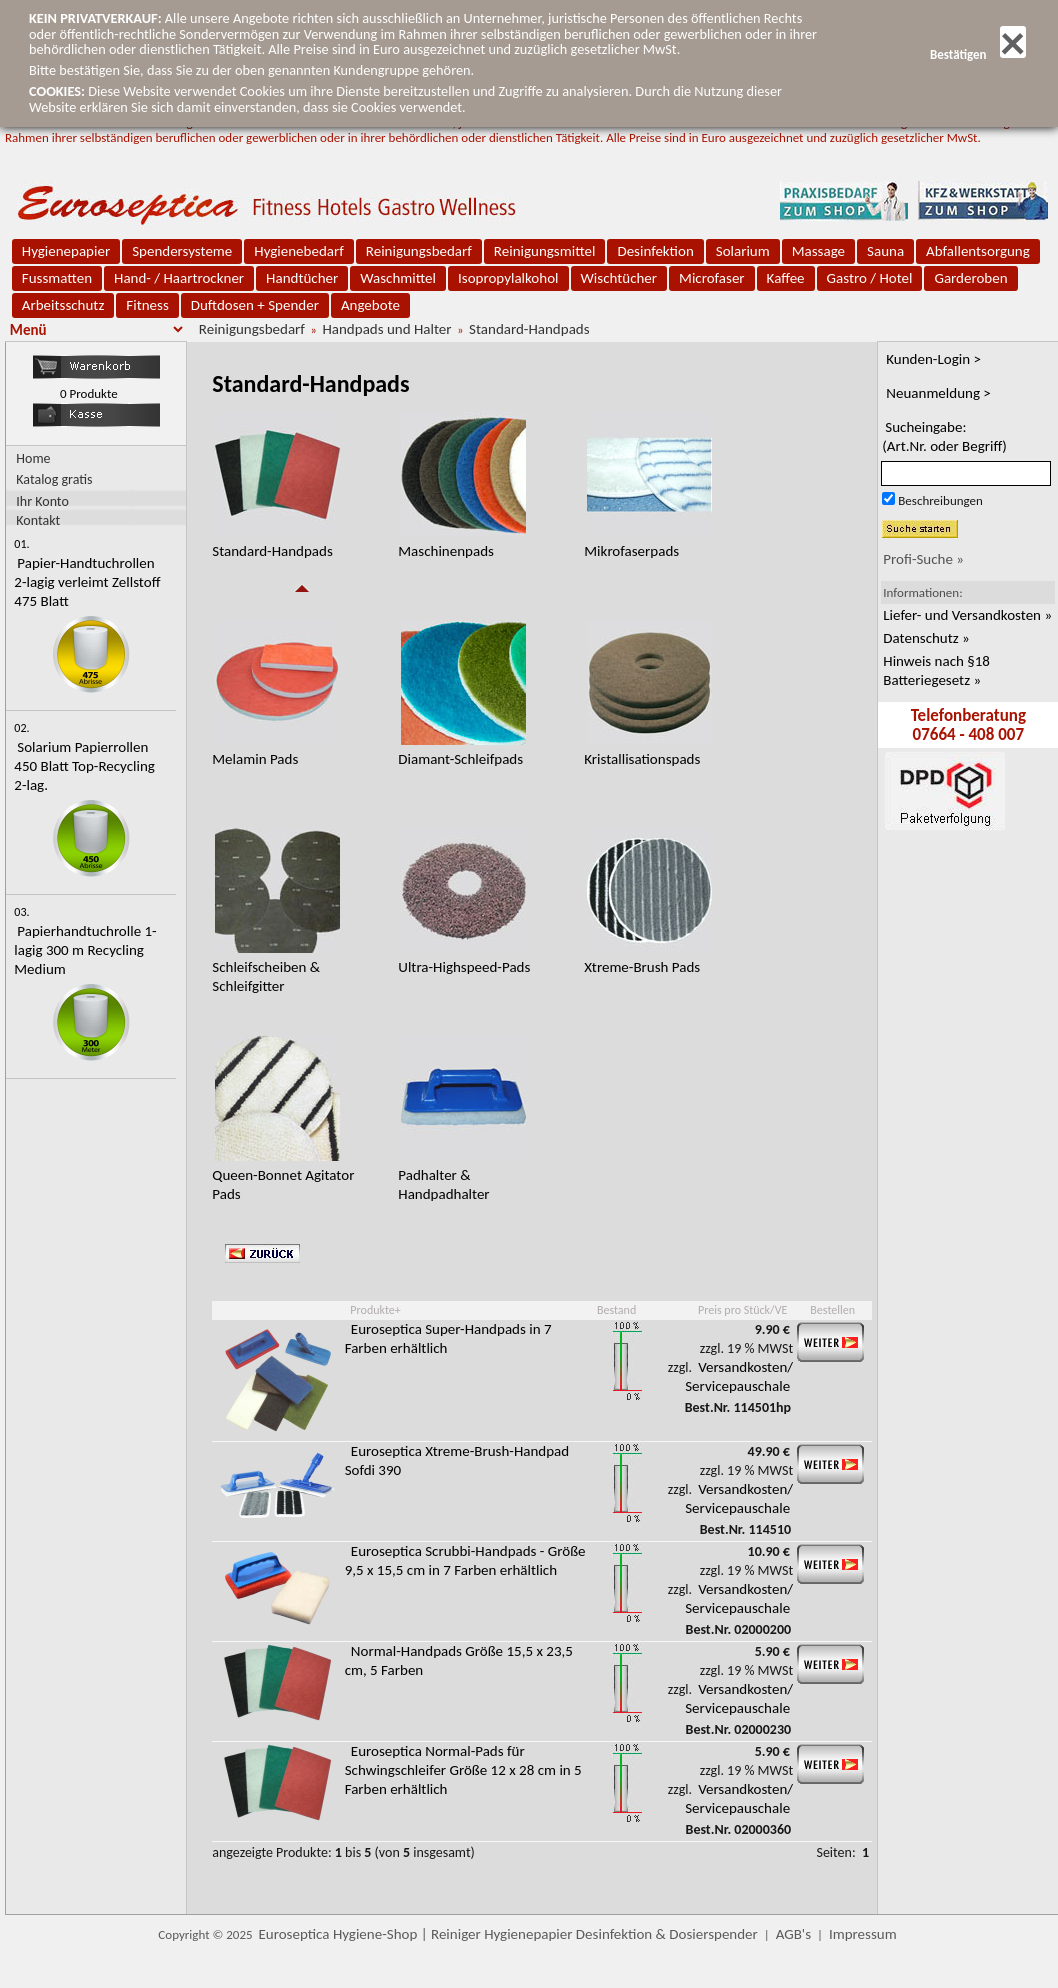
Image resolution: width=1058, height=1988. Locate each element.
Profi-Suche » (923, 559)
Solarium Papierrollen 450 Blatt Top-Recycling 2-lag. (84, 766)
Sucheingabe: (944, 436)
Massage (818, 251)
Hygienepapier (66, 251)
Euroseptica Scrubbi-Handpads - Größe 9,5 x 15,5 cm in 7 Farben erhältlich (465, 1560)
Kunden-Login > (933, 359)
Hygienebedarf (298, 251)
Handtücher (302, 278)
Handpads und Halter (386, 329)
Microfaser (712, 278)
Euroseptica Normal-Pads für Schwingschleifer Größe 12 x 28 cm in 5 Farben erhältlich (463, 1770)
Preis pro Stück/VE (742, 1310)
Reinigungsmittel (545, 251)
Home (33, 458)
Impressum (863, 1934)
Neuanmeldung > (938, 393)
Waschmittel (398, 278)
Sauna (885, 251)
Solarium (743, 251)
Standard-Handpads (529, 329)
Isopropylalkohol (508, 278)
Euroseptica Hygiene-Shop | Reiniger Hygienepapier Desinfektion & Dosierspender (508, 1934)
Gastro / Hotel (870, 278)
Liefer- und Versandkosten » (967, 615)
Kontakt (38, 519)
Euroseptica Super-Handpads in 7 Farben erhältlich (448, 1338)
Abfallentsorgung (978, 251)
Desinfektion (655, 251)
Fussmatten (57, 278)
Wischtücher (619, 278)
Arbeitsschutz (63, 305)
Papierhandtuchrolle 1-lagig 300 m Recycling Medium (85, 950)
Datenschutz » (926, 638)
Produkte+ (375, 1310)
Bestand (616, 1310)
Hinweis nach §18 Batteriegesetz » (936, 670)
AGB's (793, 1934)
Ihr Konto (42, 500)
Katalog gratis (54, 479)
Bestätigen (978, 54)
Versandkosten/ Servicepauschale (739, 1376)
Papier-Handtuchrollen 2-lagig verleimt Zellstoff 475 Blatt (87, 582)
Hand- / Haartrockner (179, 278)
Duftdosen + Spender (255, 305)
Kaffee (786, 278)
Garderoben (970, 278)
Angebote (370, 305)
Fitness (147, 305)
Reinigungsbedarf (419, 251)
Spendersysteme (182, 251)
